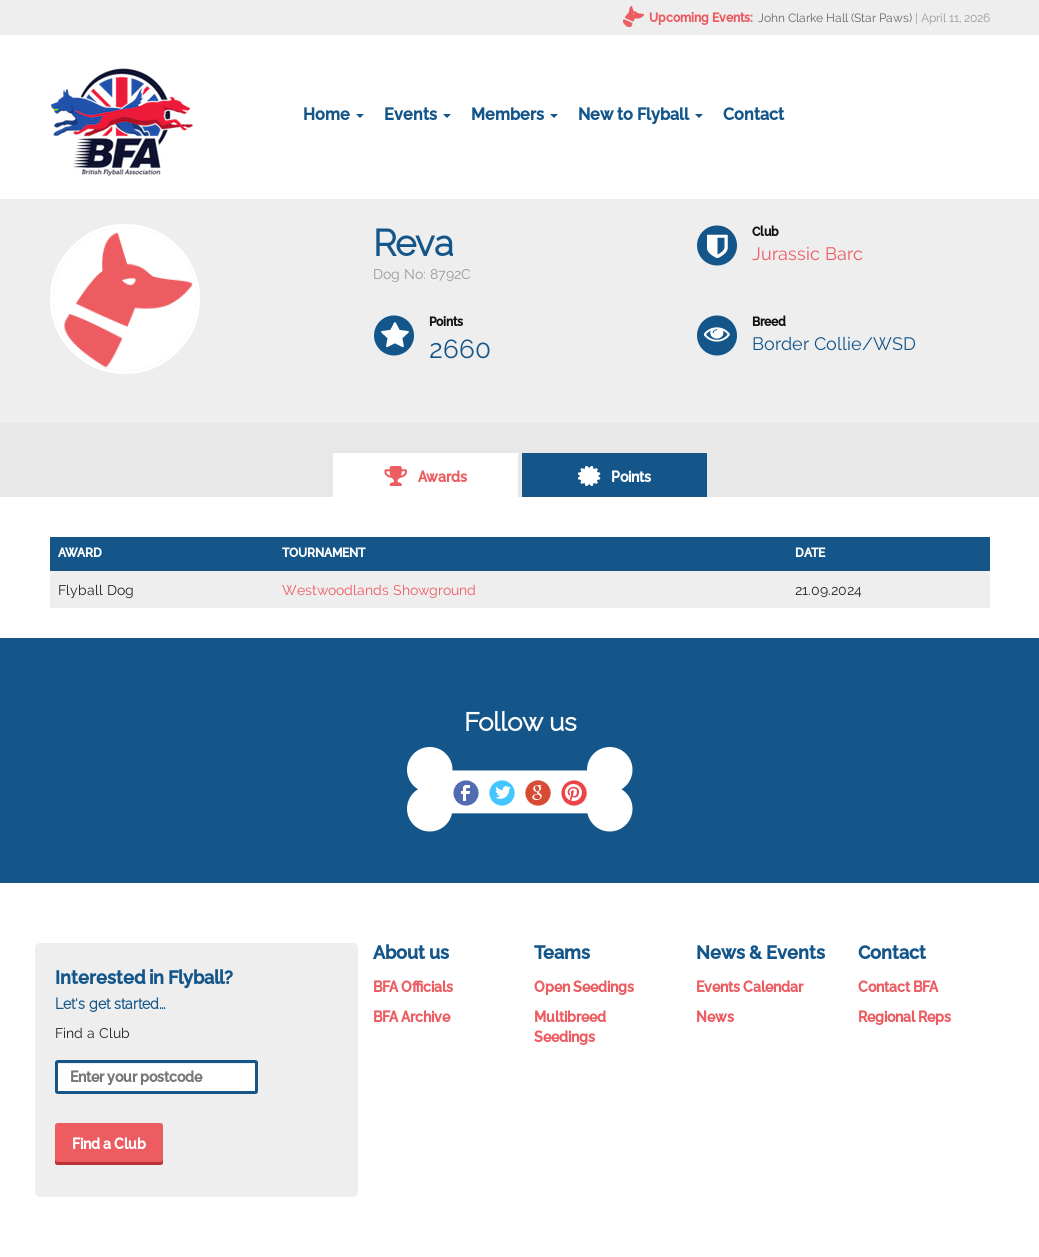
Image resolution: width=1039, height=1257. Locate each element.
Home (333, 114)
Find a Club (109, 1144)
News (715, 1017)
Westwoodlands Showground (379, 590)
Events (417, 114)
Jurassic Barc (807, 253)
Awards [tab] (425, 475)
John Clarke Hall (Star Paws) (835, 18)
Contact (753, 114)
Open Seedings (584, 987)
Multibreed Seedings (570, 1027)
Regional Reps (904, 1017)
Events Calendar (749, 987)
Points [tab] (614, 475)
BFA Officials (413, 987)
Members (514, 114)
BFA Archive (411, 1017)
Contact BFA (898, 987)
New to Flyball (640, 114)
